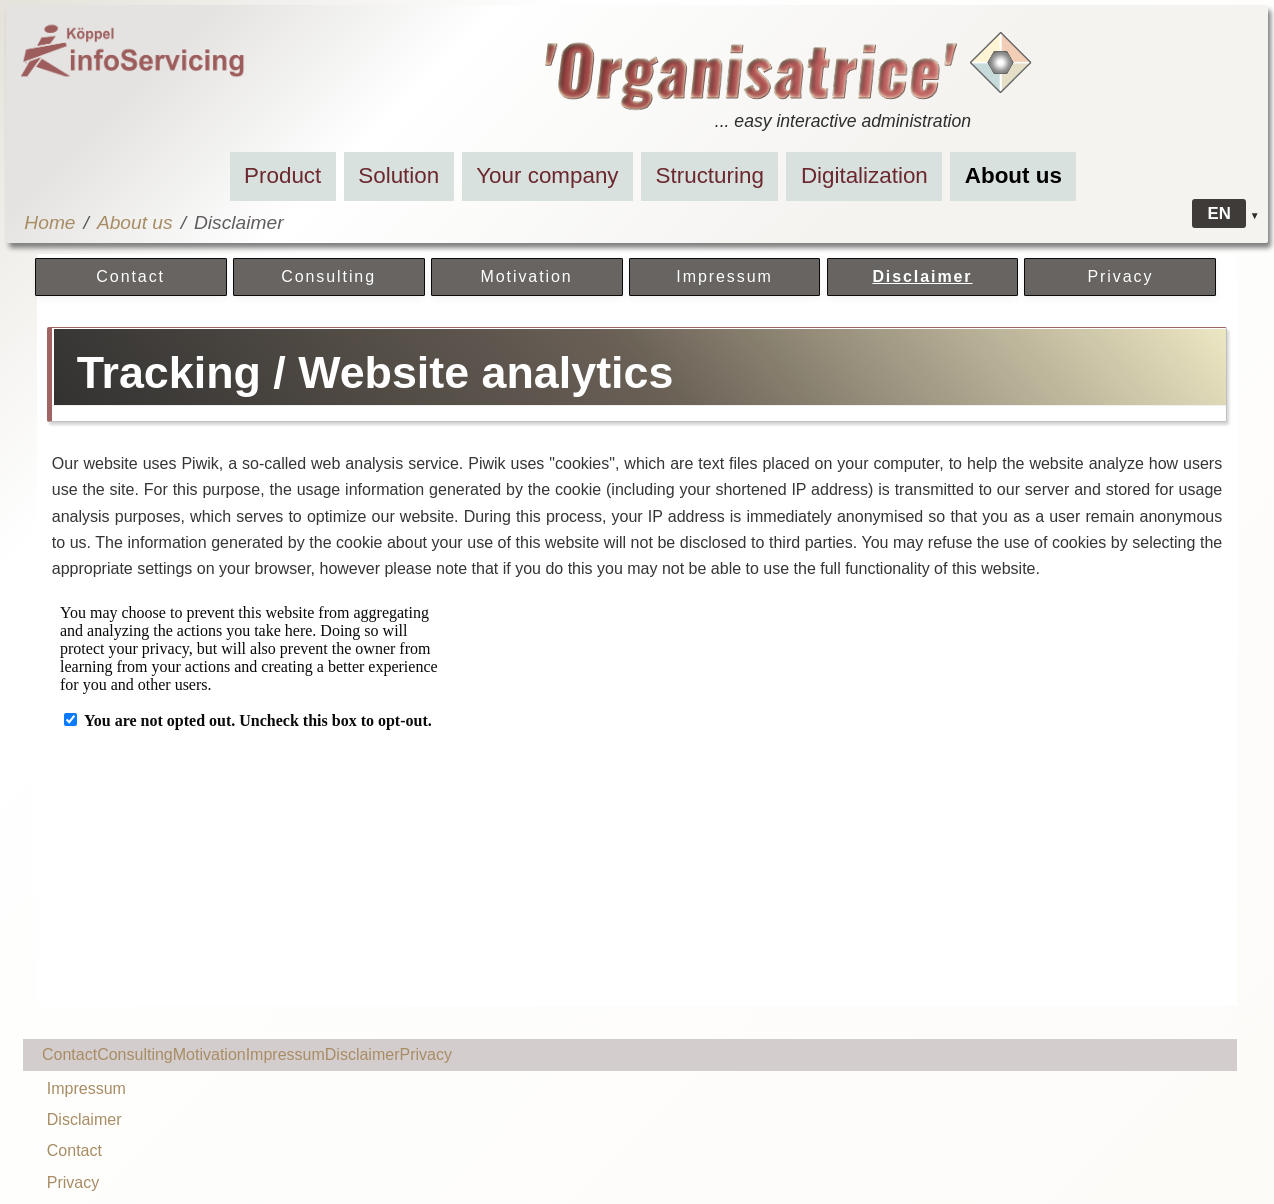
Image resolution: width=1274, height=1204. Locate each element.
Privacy (1120, 276)
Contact (130, 276)
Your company (547, 175)
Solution (398, 175)
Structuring (710, 175)
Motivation (526, 276)
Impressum (724, 276)
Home (49, 222)
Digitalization (864, 175)
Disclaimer (922, 276)
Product (282, 175)
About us (1013, 175)
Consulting (328, 276)
